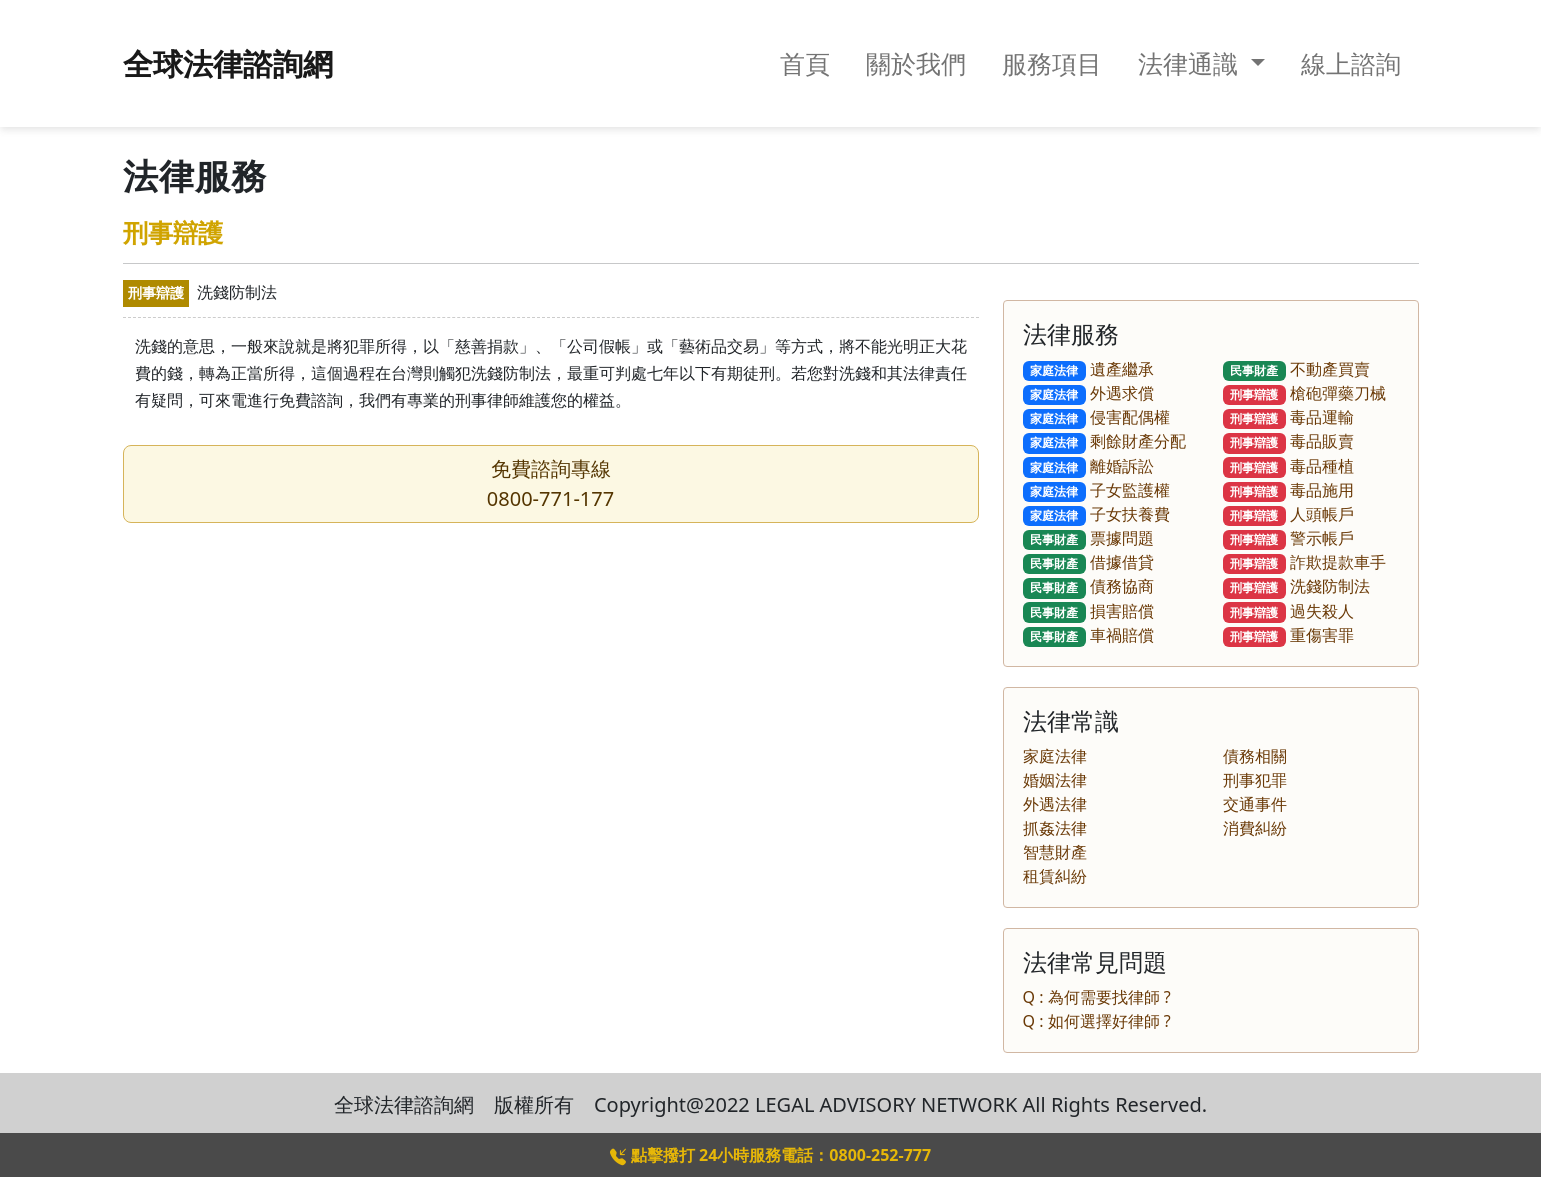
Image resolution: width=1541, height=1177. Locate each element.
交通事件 (1255, 804)
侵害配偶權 (1097, 417)
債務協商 (1089, 586)
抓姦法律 (1055, 828)
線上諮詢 (1351, 63)
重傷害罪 (1289, 635)
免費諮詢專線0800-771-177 (550, 483)
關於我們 (916, 63)
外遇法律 (1055, 804)
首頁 (805, 63)
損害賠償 (1089, 611)
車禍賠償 (1089, 635)
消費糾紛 (1255, 828)
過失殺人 (1289, 611)
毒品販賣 (1289, 441)
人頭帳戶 (1289, 514)
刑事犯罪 (1255, 780)
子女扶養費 (1097, 514)
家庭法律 (1055, 756)
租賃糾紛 (1055, 876)
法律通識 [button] (1191, 63)
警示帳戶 (1289, 538)
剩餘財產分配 (1105, 441)
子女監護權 (1097, 490)
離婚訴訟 (1089, 466)
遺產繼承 (1089, 369)
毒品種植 (1289, 466)
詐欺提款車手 (1305, 562)
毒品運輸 (1289, 417)
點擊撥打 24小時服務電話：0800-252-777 (770, 1155)
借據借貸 (1089, 562)
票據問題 (1089, 538)
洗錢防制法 (1297, 586)
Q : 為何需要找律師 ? (1097, 997)
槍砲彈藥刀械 (1305, 393)
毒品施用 (1289, 490)
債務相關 (1255, 756)
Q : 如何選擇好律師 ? (1097, 1021)
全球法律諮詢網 (228, 63)
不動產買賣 (1297, 369)
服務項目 (1052, 63)
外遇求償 (1089, 393)
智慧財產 (1055, 852)
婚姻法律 (1055, 780)
